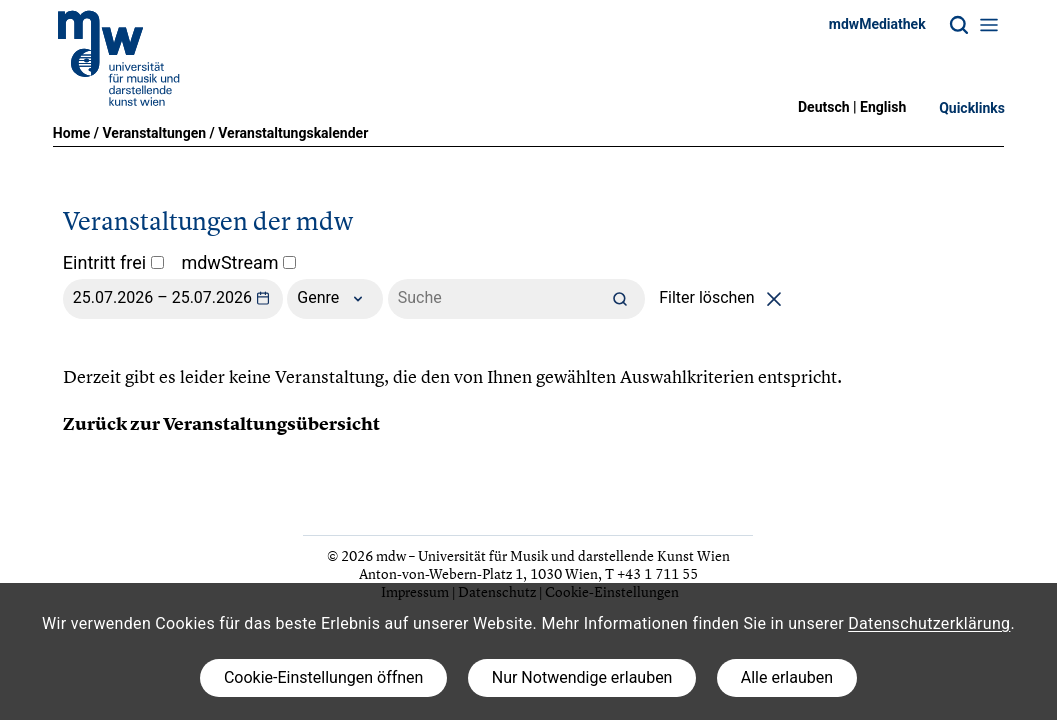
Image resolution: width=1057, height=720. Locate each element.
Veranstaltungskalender (293, 133)
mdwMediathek (877, 24)
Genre (335, 299)
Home (71, 133)
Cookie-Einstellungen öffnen (323, 677)
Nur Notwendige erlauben (582, 677)
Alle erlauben (787, 677)
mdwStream (238, 262)
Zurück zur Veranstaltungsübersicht (221, 424)
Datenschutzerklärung (929, 623)
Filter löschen (723, 297)
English (883, 107)
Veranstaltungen (154, 133)
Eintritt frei (113, 262)
